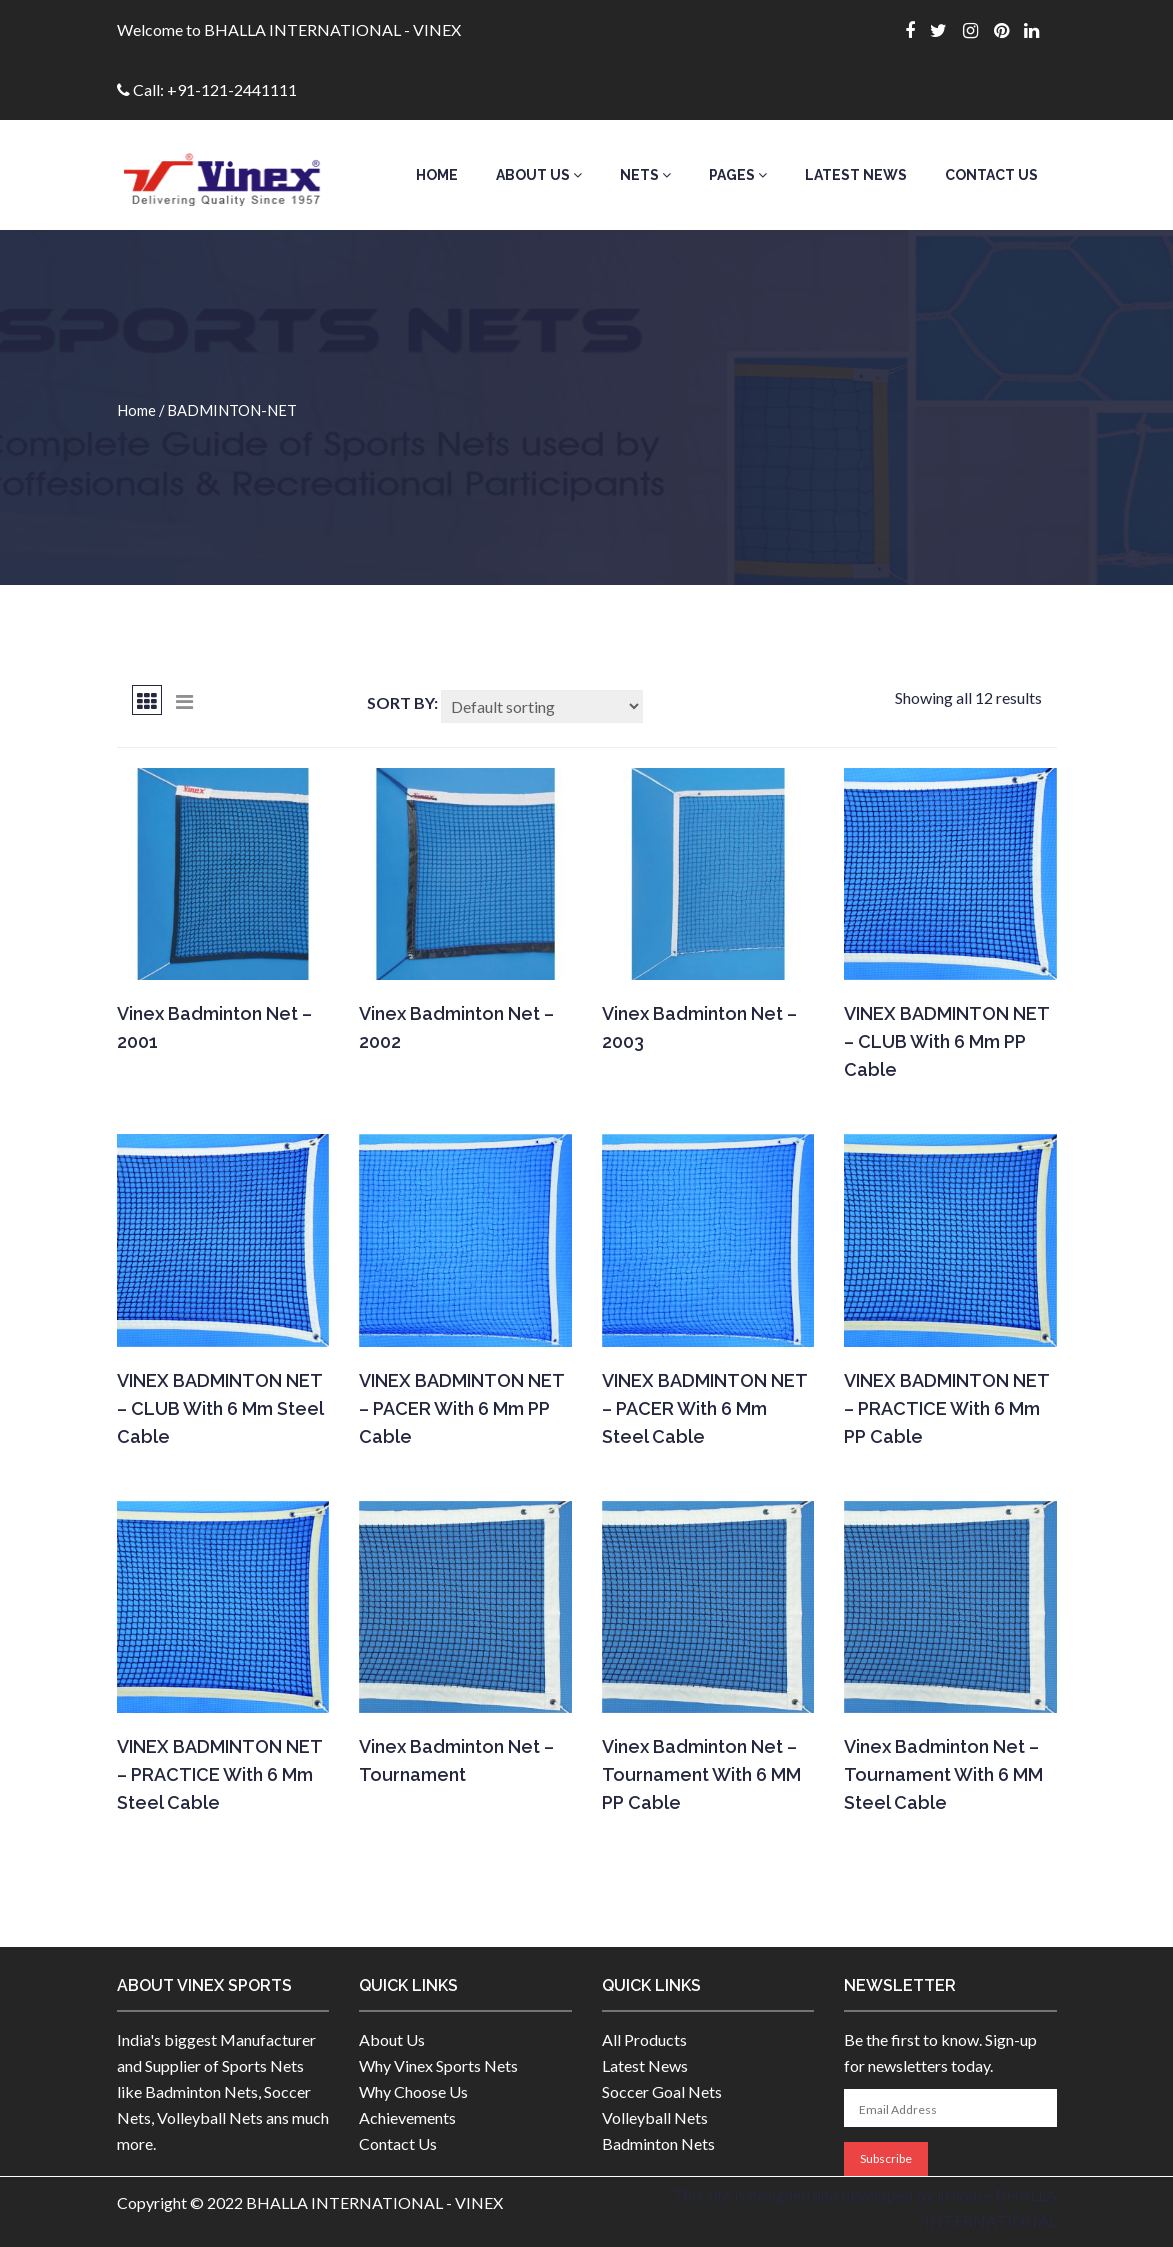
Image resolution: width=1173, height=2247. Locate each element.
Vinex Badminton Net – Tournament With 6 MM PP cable (701, 1774)
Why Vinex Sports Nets (438, 2065)
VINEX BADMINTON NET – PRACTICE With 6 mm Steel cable (219, 1774)
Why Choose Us (413, 2091)
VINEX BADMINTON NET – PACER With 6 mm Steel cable (704, 1408)
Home (437, 175)
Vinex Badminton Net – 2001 (214, 1027)
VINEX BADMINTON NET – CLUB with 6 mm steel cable (220, 1408)
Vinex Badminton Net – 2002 (456, 1027)
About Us (539, 175)
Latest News (856, 175)
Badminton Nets (658, 2143)
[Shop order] (542, 706)
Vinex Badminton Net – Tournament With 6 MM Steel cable (943, 1774)
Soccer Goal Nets (662, 2091)
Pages (738, 175)
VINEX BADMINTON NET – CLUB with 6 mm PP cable (946, 1041)
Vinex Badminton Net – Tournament (456, 1760)
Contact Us (991, 175)
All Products (644, 2039)
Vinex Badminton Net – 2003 (699, 1027)
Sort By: (402, 702)
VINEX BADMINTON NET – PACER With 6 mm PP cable (461, 1408)
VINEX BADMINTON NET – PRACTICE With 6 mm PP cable (946, 1408)
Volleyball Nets (655, 2117)
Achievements (407, 2117)
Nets (645, 175)
